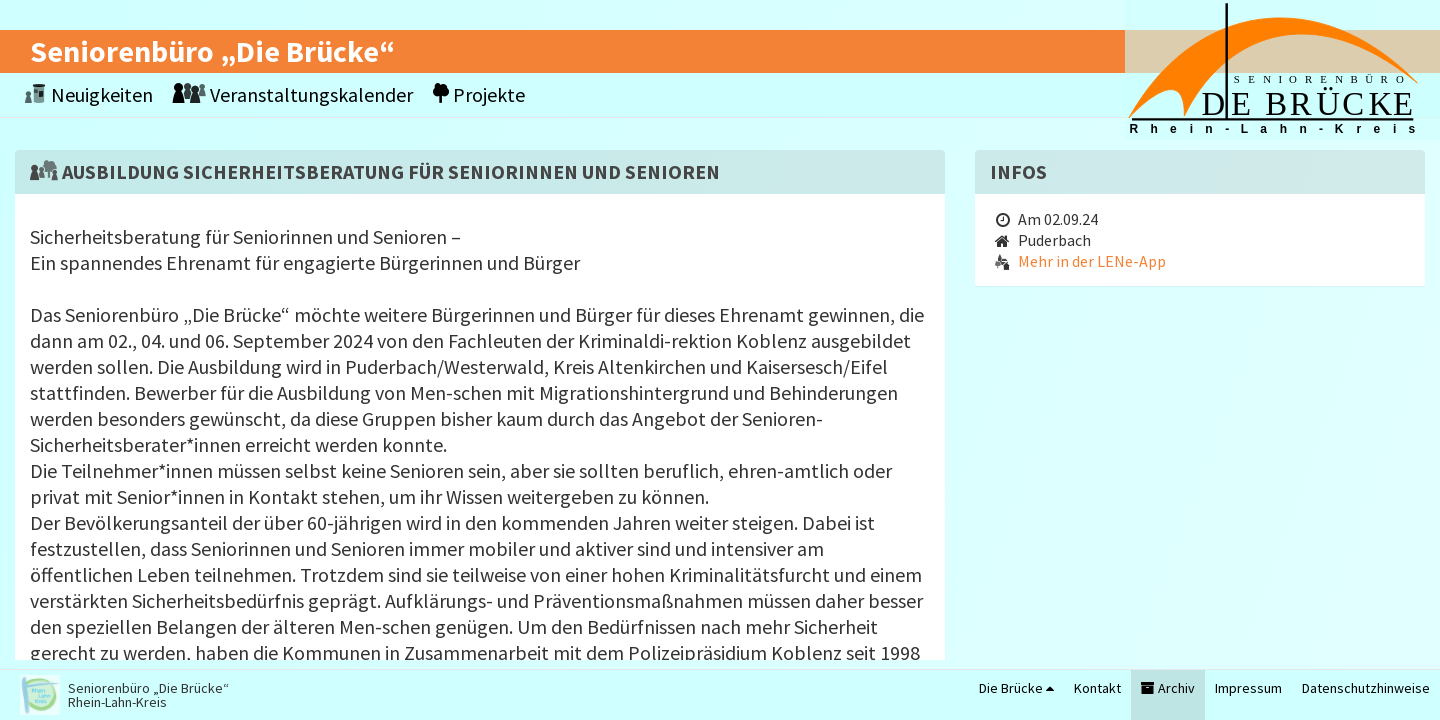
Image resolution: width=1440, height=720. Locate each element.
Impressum (1248, 688)
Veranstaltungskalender (293, 94)
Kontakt (1097, 688)
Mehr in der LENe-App (1092, 261)
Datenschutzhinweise (1366, 688)
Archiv (1168, 688)
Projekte (479, 94)
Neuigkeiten (89, 94)
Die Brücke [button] (1016, 688)
